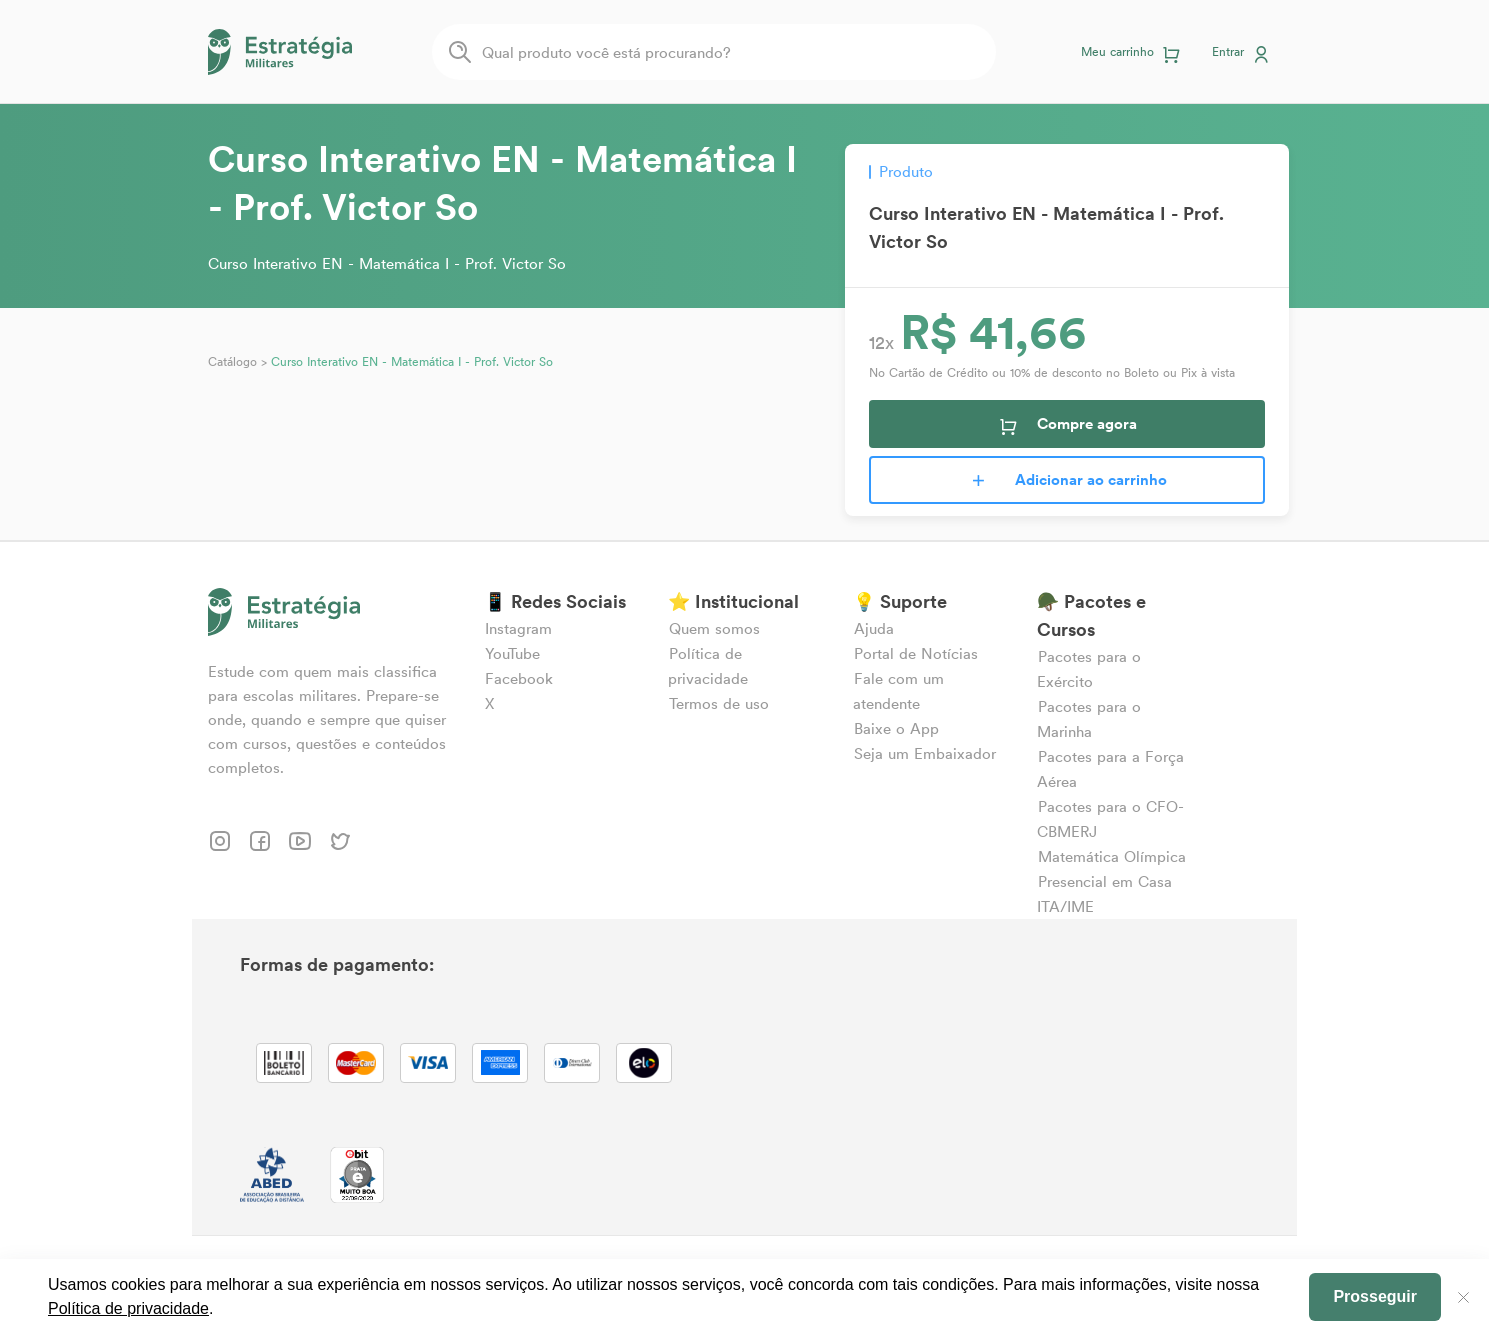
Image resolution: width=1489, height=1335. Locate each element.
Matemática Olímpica (1112, 856)
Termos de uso (719, 703)
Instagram (518, 628)
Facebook (519, 678)
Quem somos (714, 628)
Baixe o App (896, 728)
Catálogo (232, 361)
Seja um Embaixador (925, 753)
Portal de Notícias (916, 653)
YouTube (512, 653)
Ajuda (874, 628)
